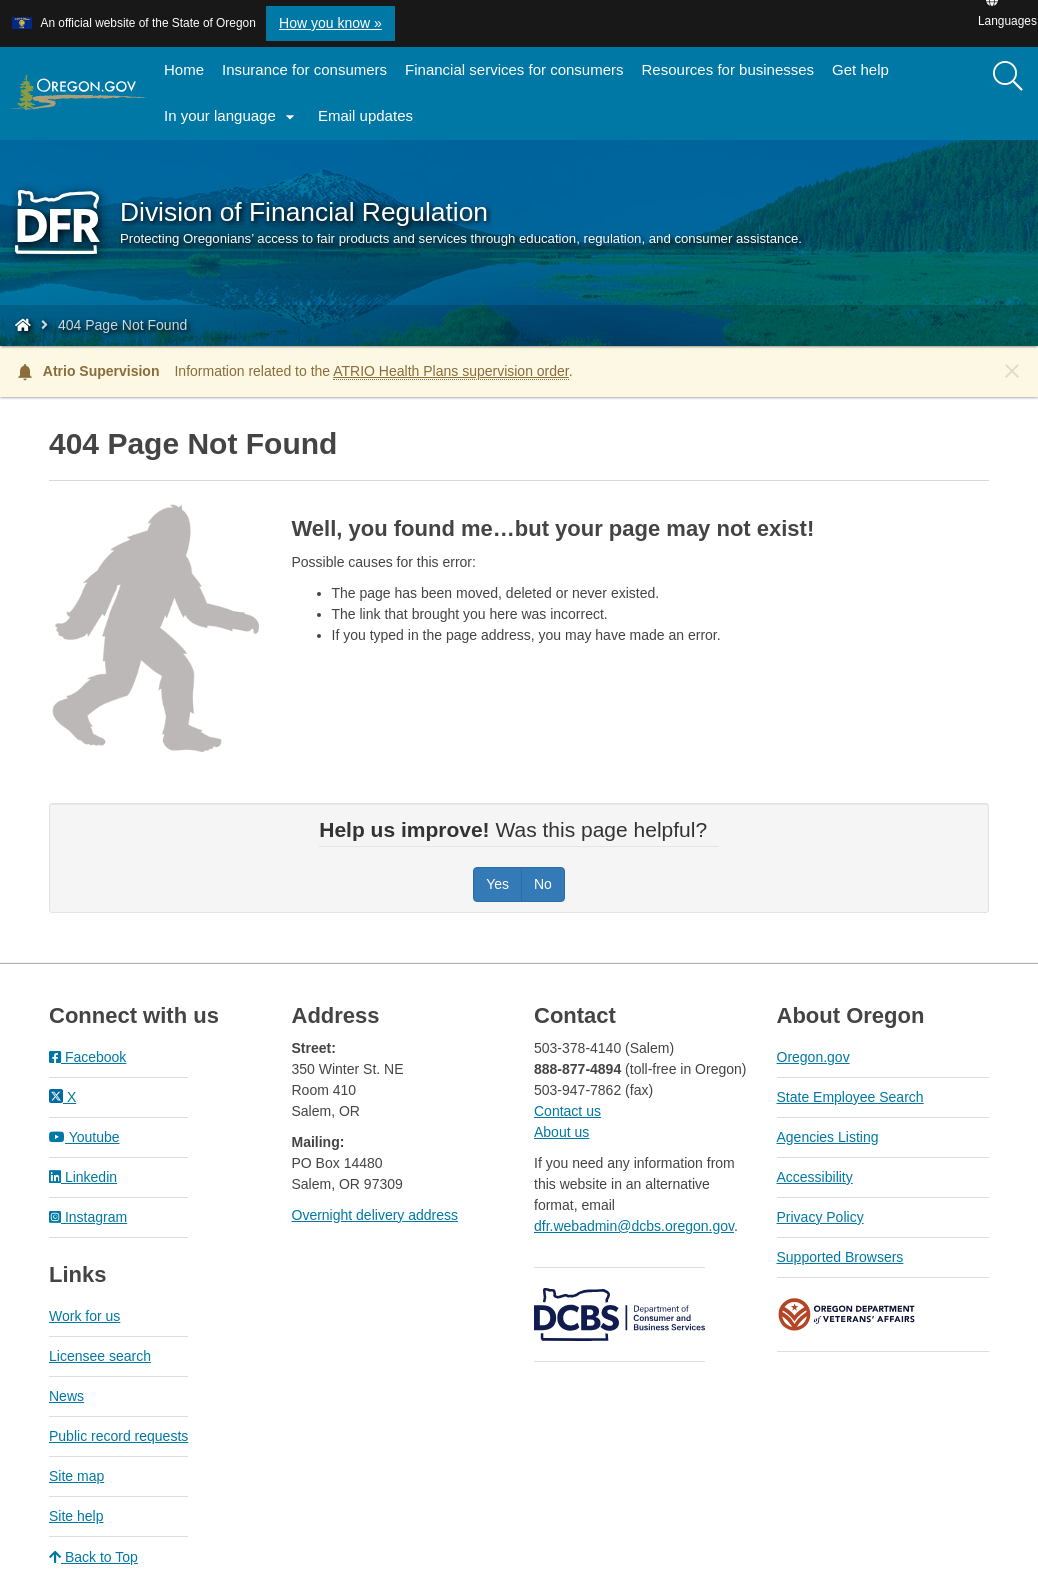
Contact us (567, 1111)
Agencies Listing (828, 1137)
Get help (860, 69)
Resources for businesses (728, 69)
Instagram (88, 1217)
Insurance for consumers (304, 69)
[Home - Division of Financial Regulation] (23, 325)
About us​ (561, 1132)
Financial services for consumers (514, 69)
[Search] (1008, 77)
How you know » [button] (330, 23)
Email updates (370, 122)
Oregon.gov (813, 1057)
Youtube (84, 1137)
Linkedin (83, 1177)
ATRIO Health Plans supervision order (451, 371)
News (66, 1396)
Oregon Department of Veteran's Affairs (847, 1314)
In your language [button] (232, 117)
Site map (76, 1476)
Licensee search (100, 1356)
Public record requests (118, 1436)
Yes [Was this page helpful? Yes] (497, 884)
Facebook (87, 1057)
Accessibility (815, 1177)
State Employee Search (850, 1097)
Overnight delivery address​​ (375, 1215)
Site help (76, 1516)
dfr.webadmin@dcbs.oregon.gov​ (634, 1226)
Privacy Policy (820, 1217)
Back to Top (93, 1557)
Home (184, 69)
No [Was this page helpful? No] (543, 884)
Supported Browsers (840, 1257)
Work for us (84, 1316)
